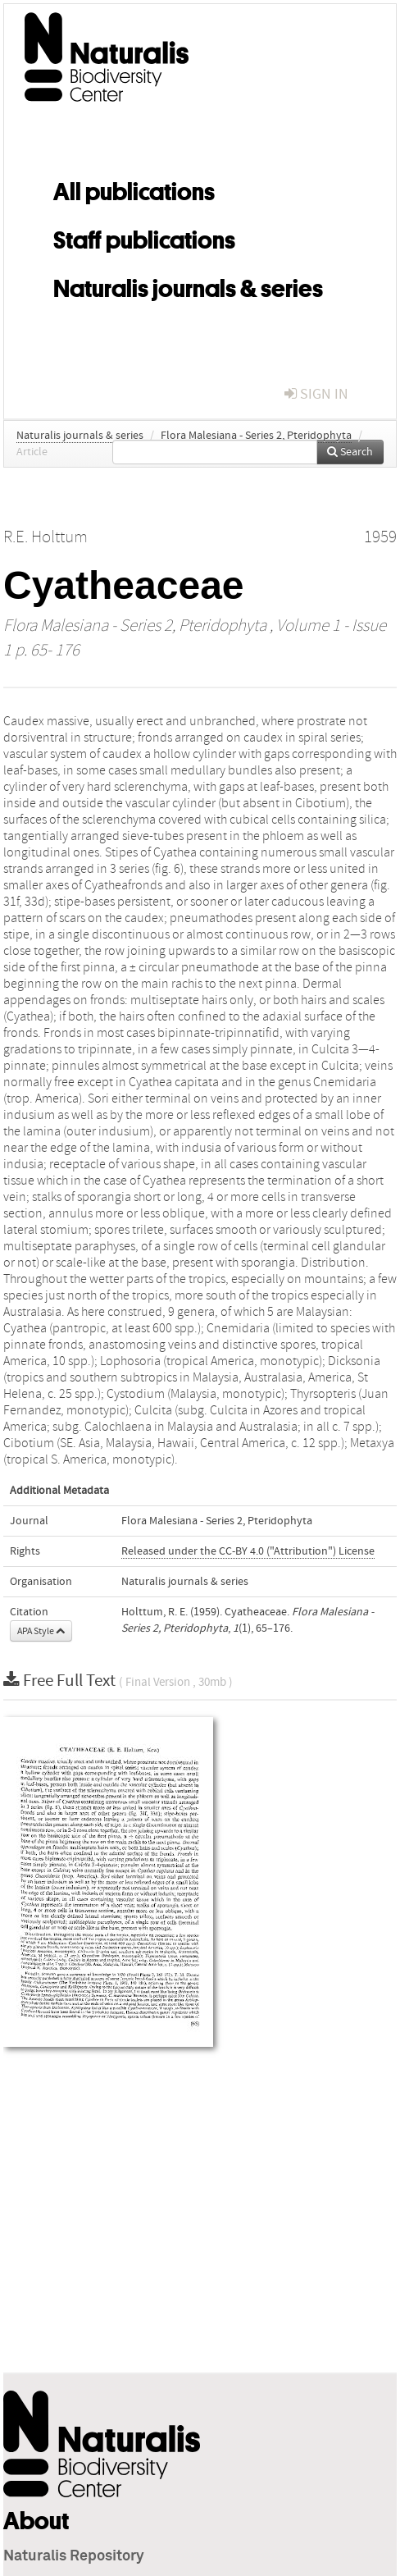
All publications (134, 189)
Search (350, 452)
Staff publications (144, 237)
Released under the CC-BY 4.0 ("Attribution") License (248, 1551)
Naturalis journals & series (188, 285)
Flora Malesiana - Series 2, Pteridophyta (256, 435)
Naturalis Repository (73, 2556)
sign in (316, 394)
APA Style (41, 1631)
